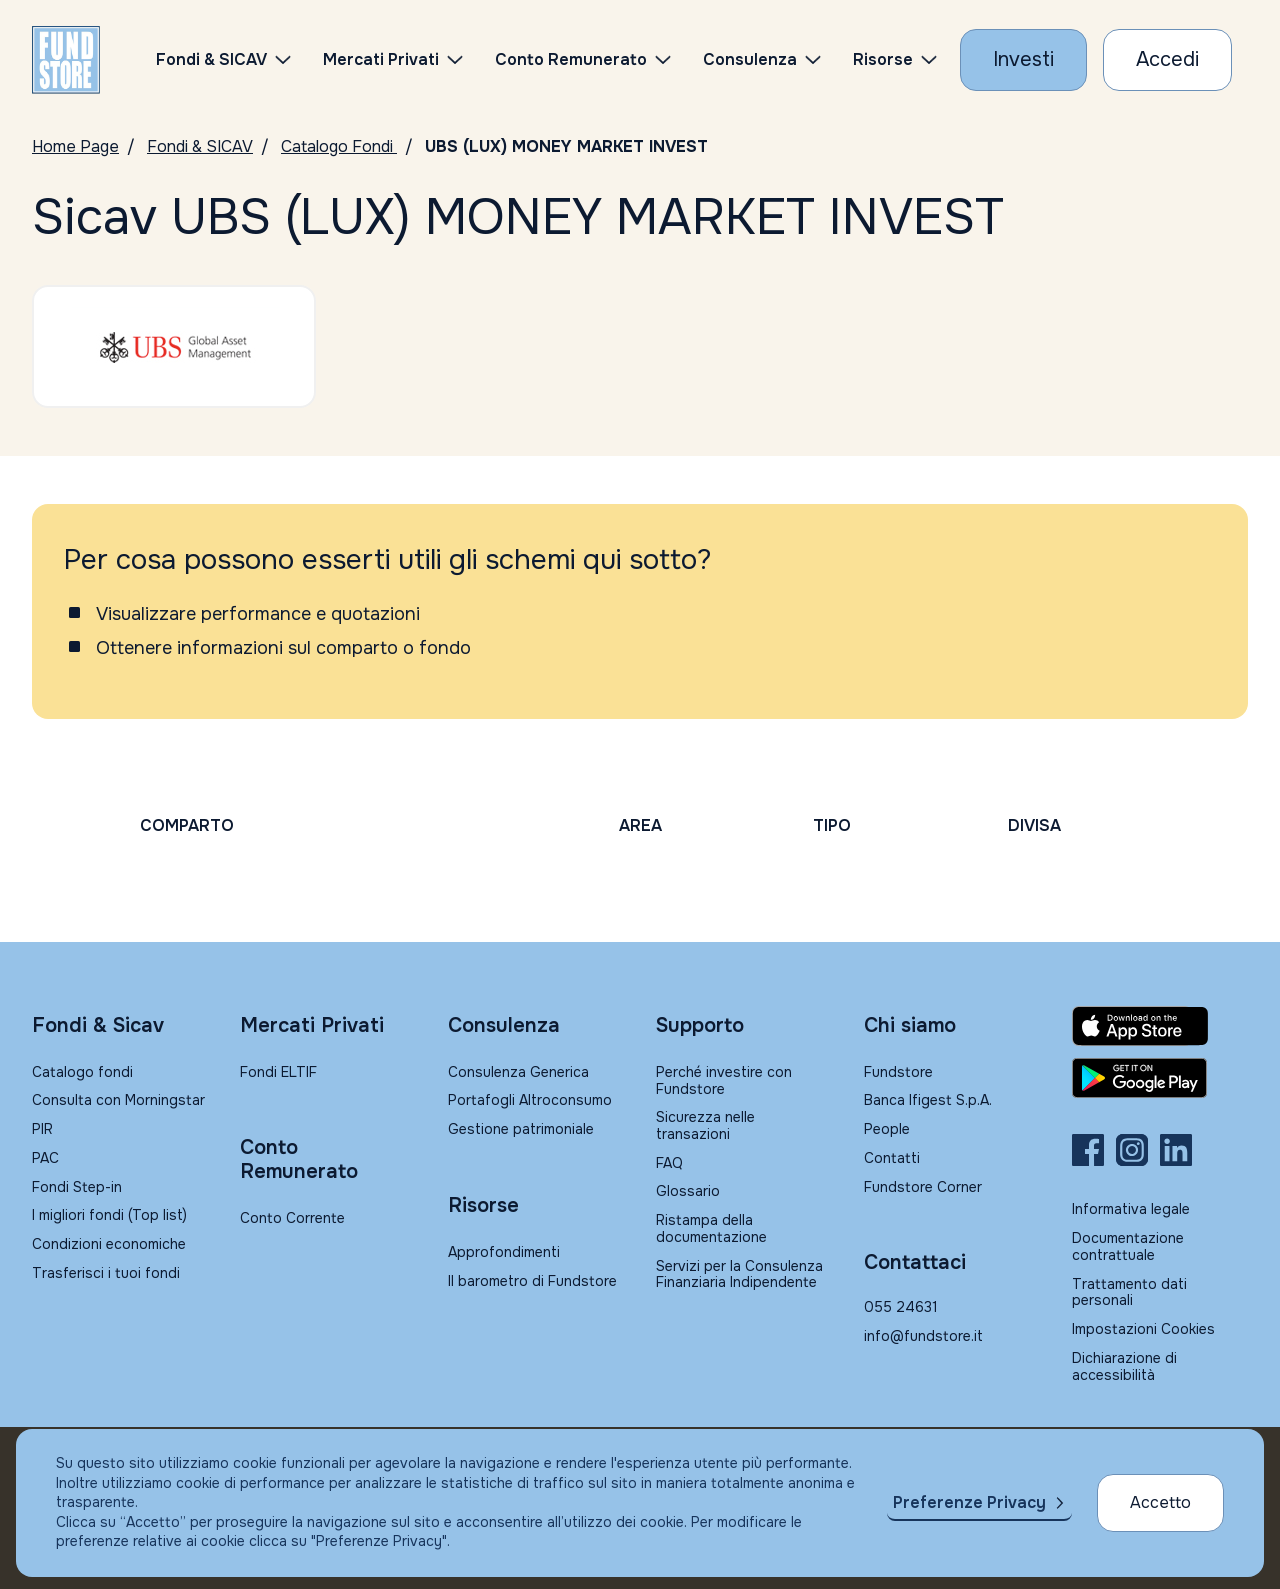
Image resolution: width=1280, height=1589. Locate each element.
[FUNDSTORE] (66, 60)
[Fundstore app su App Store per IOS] (1160, 1026)
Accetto (1160, 1502)
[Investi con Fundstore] (1023, 60)
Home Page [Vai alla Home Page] (75, 146)
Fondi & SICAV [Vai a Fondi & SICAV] (200, 146)
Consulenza (750, 59)
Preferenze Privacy (969, 1502)
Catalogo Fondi (339, 146)
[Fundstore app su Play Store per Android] (1160, 1078)
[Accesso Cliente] (1167, 60)
